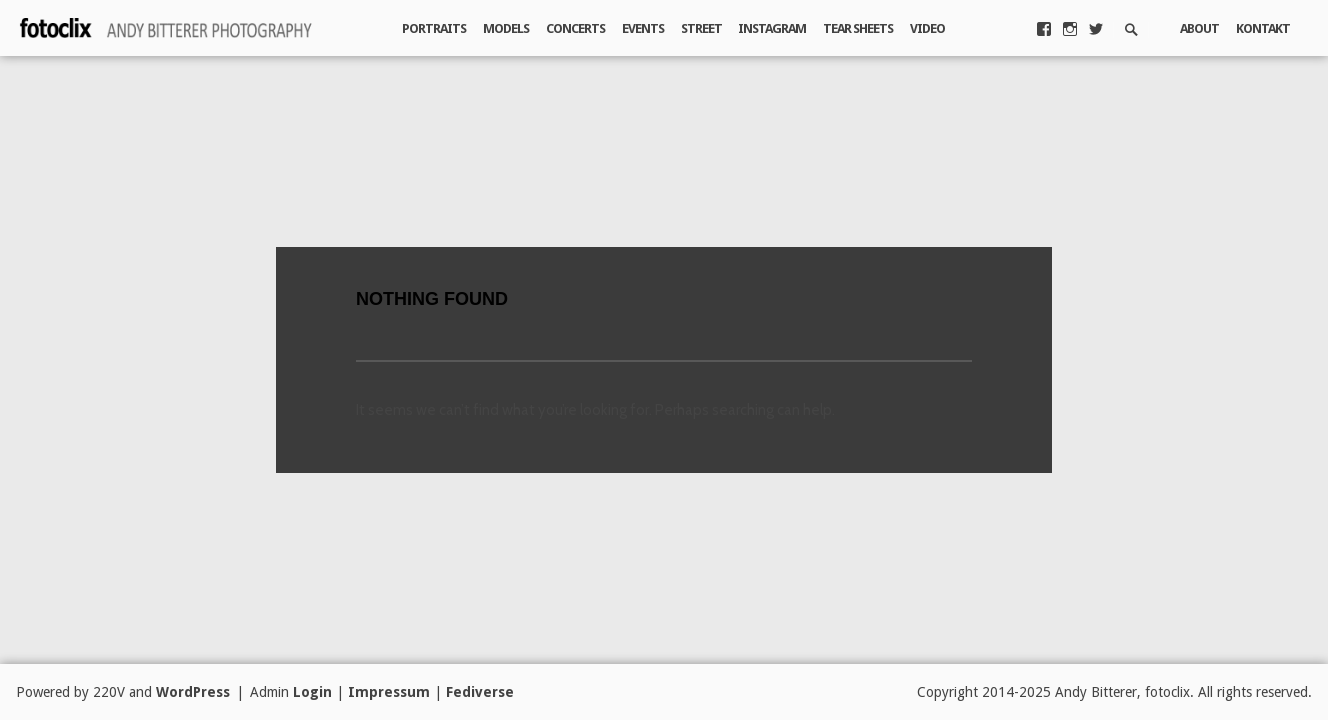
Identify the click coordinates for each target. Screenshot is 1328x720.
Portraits (434, 28)
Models (506, 28)
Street (701, 28)
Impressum (389, 692)
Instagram (772, 28)
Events (643, 28)
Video (927, 28)
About (1199, 28)
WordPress (193, 692)
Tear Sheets (858, 28)
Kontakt (1263, 28)
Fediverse (480, 692)
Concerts (575, 28)
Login (312, 692)
